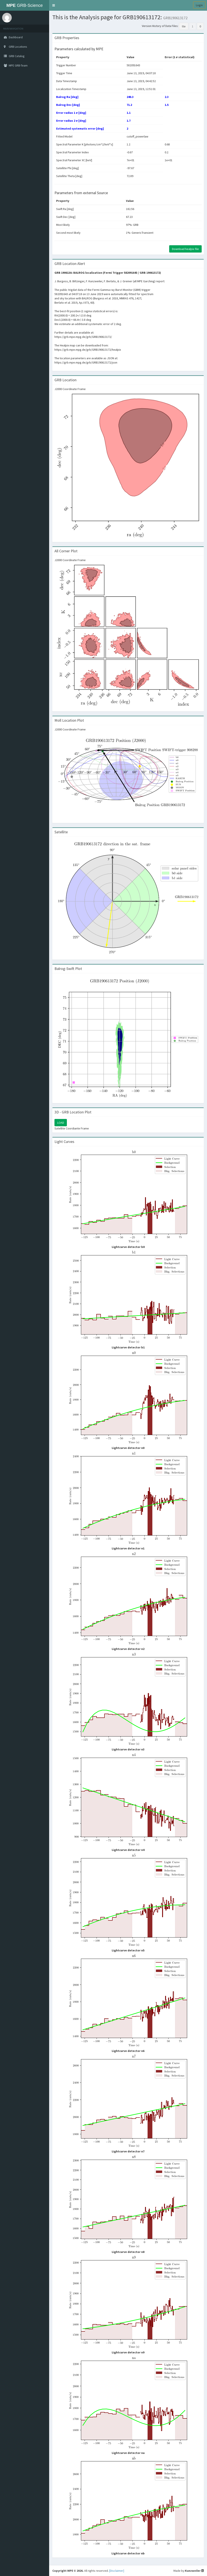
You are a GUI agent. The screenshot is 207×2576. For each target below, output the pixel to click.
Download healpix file (185, 249)
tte (184, 26)
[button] (53, 5)
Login (199, 5)
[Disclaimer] (116, 2571)
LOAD (60, 1123)
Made (177, 2571)
